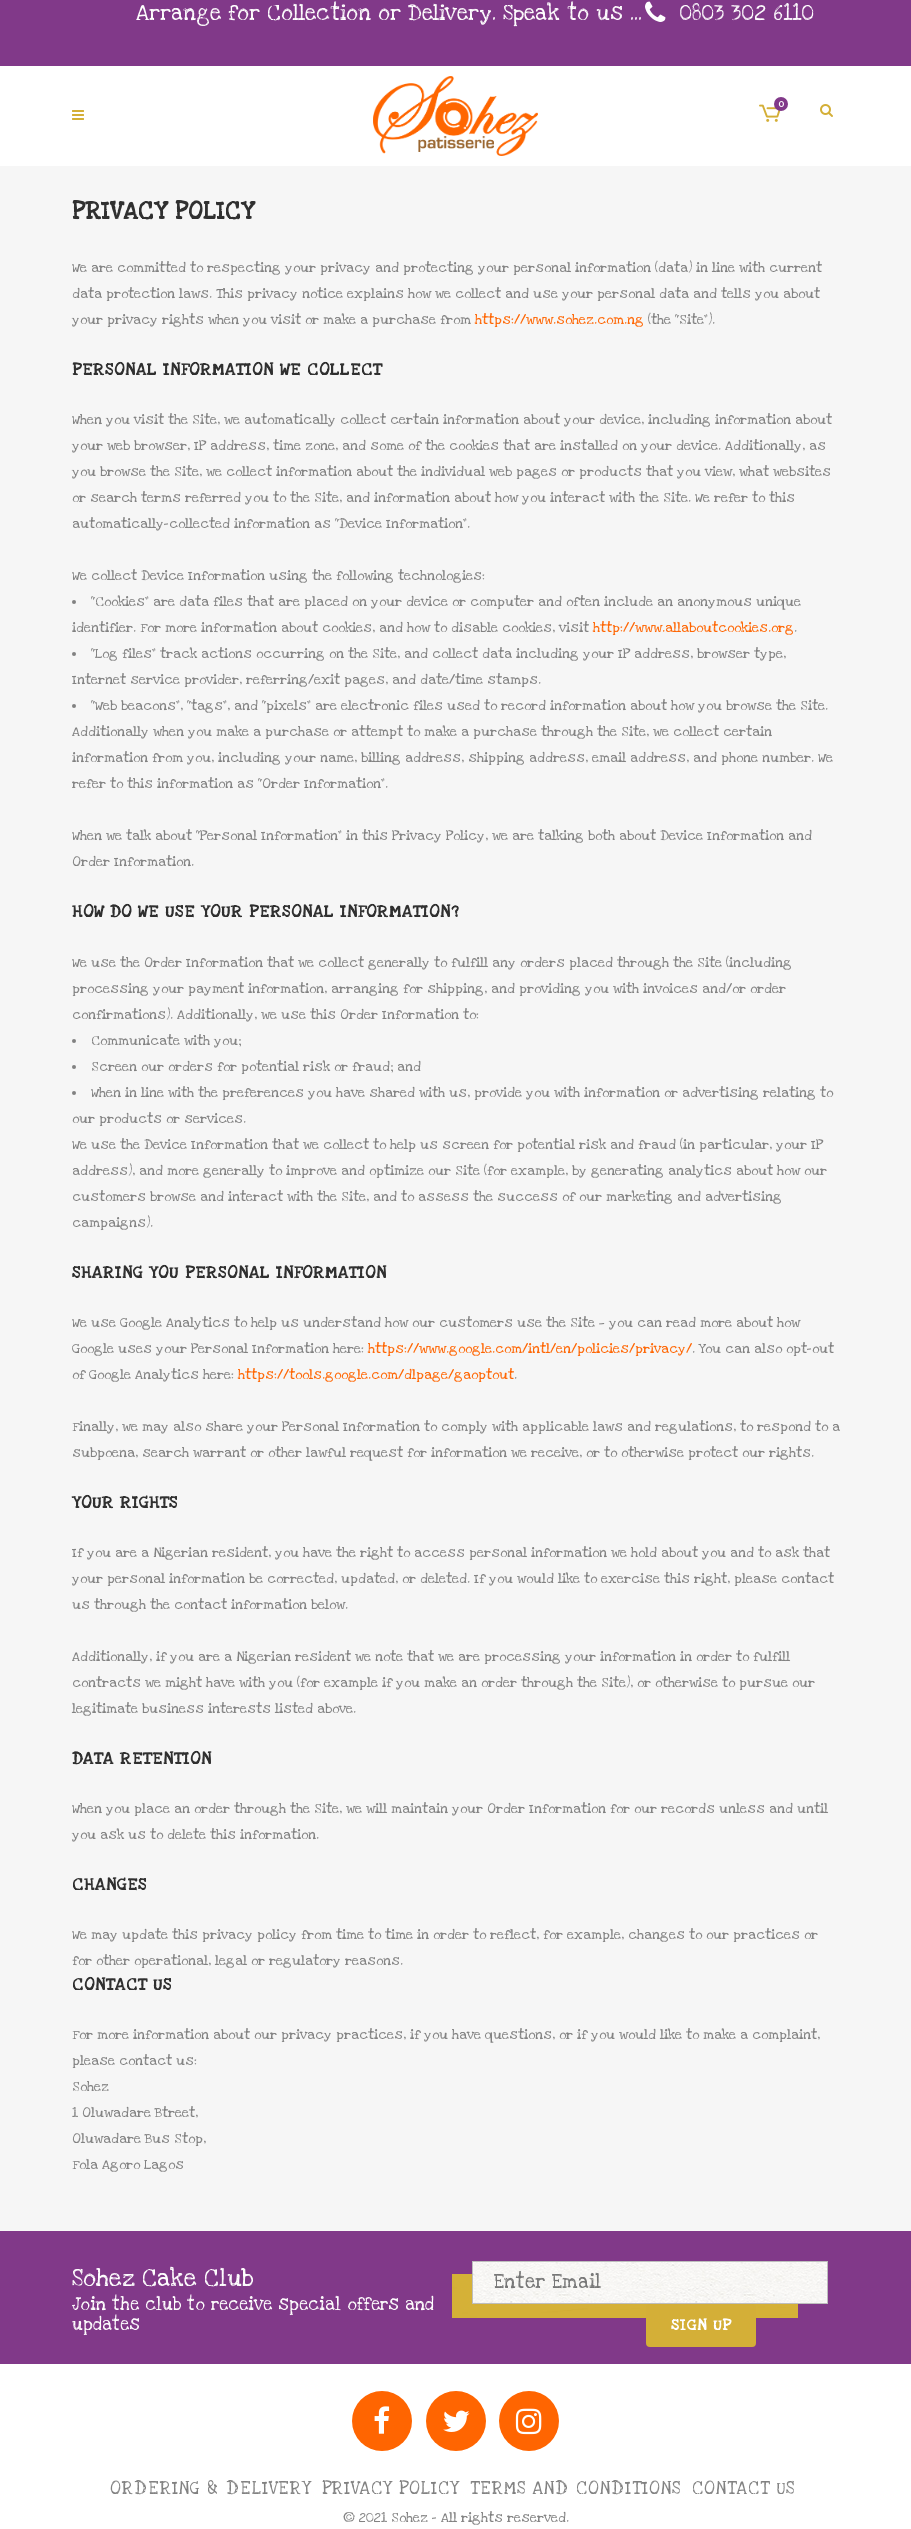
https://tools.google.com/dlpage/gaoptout (376, 1375)
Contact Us (743, 2488)
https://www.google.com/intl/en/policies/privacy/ (530, 1349)
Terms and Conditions (575, 2488)
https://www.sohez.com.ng (559, 320)
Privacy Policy (390, 2488)
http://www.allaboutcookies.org (693, 628)
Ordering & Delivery (210, 2488)
